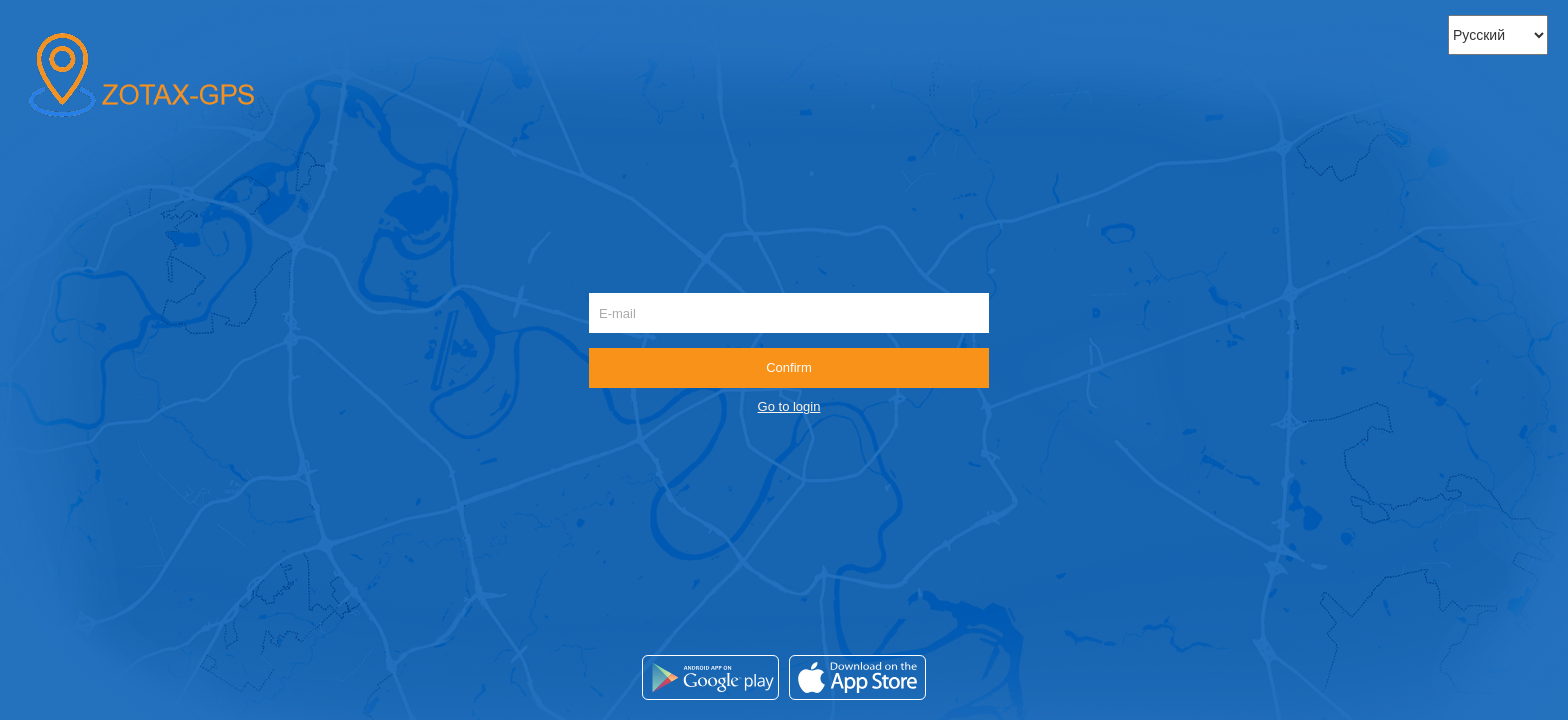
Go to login (789, 406)
